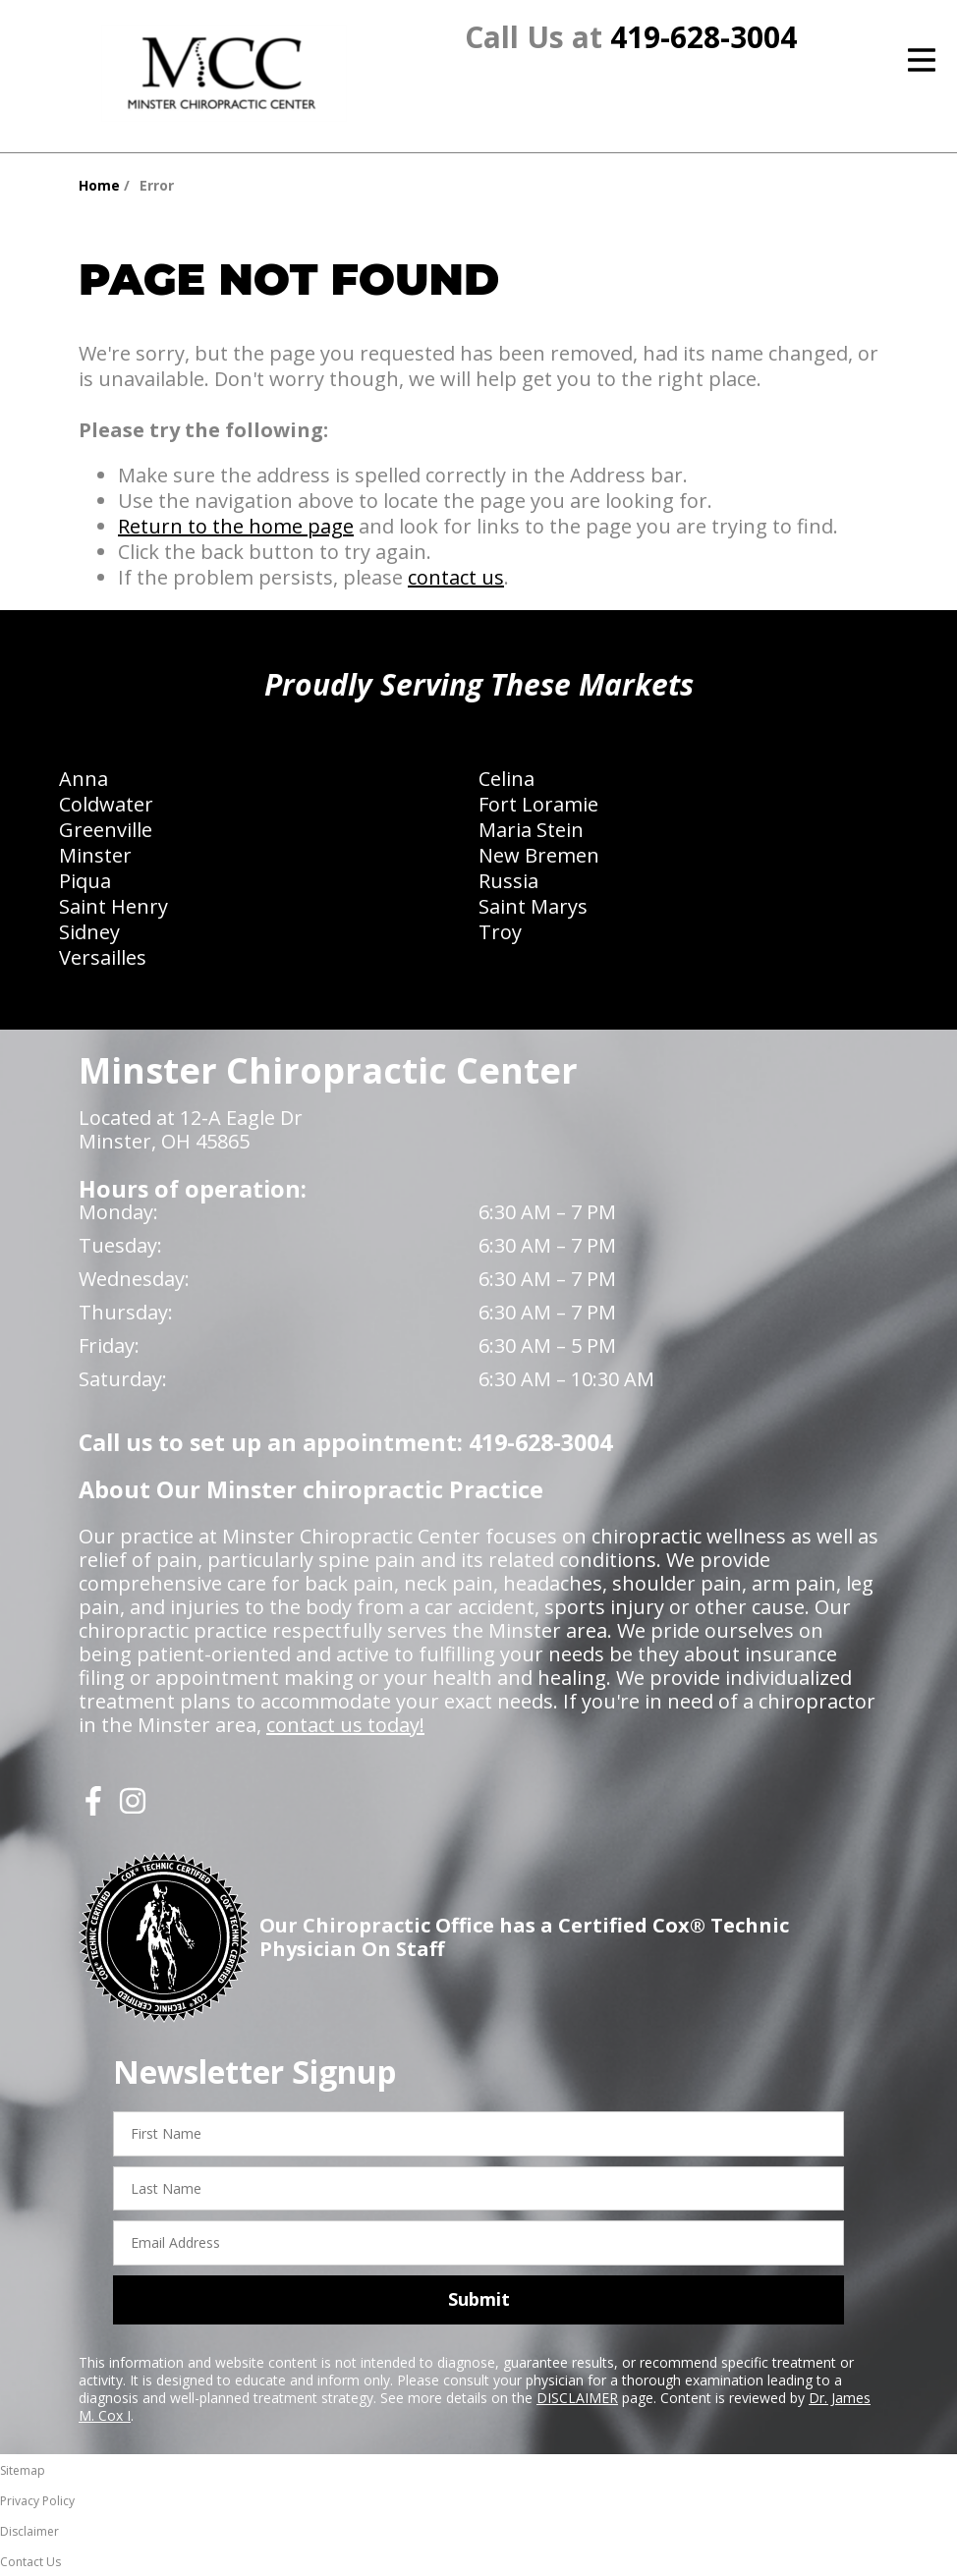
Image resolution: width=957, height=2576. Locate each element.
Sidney (89, 932)
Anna (83, 778)
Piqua (85, 881)
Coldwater (106, 804)
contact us (456, 577)
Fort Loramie (538, 804)
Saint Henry (113, 906)
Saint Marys (533, 906)
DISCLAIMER (577, 2397)
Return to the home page (236, 526)
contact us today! (345, 1724)
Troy (500, 932)
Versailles (102, 957)
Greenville (105, 829)
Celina (506, 778)
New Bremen (538, 855)
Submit (479, 2299)
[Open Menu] (921, 60)
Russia (508, 881)
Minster (95, 855)
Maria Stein (531, 829)
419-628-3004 (703, 37)
